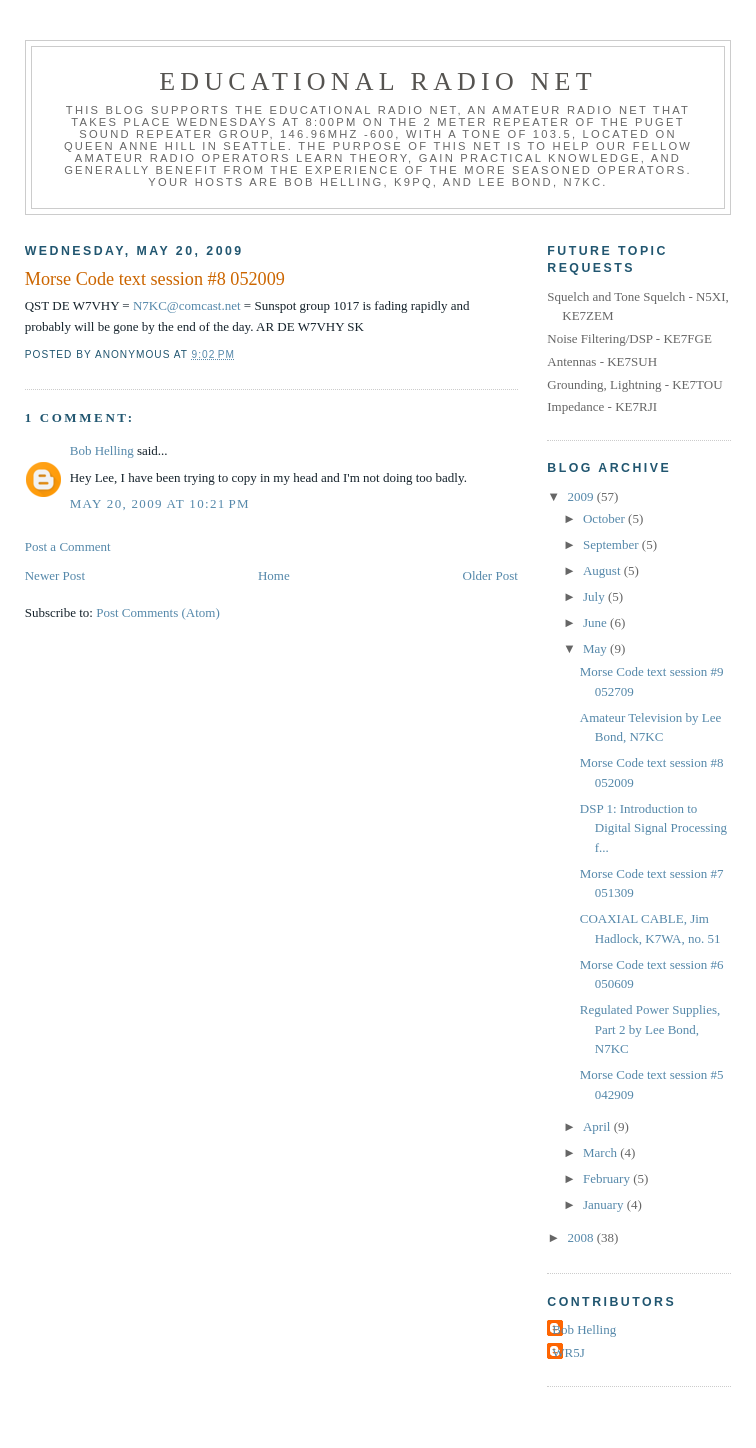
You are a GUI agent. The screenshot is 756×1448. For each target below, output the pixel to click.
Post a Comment (68, 546)
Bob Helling (102, 450)
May (596, 648)
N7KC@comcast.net (187, 305)
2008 (581, 1237)
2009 (581, 496)
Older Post (490, 575)
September (612, 544)
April (598, 1126)
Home (274, 575)
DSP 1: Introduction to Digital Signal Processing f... (653, 828)
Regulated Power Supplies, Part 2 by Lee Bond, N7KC (650, 1029)
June (596, 622)
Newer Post (55, 575)
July (595, 596)
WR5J (568, 1352)
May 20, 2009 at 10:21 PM (160, 503)
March (601, 1152)
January (605, 1204)
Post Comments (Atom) (158, 612)
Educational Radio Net (378, 81)
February (608, 1178)
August (603, 570)
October (605, 518)
